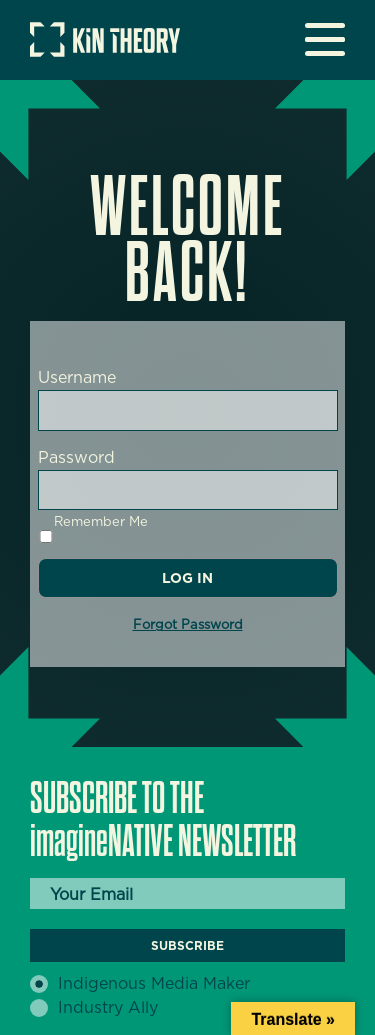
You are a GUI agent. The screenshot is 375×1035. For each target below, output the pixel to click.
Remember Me (93, 528)
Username (77, 377)
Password (76, 457)
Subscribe (187, 945)
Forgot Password (188, 624)
